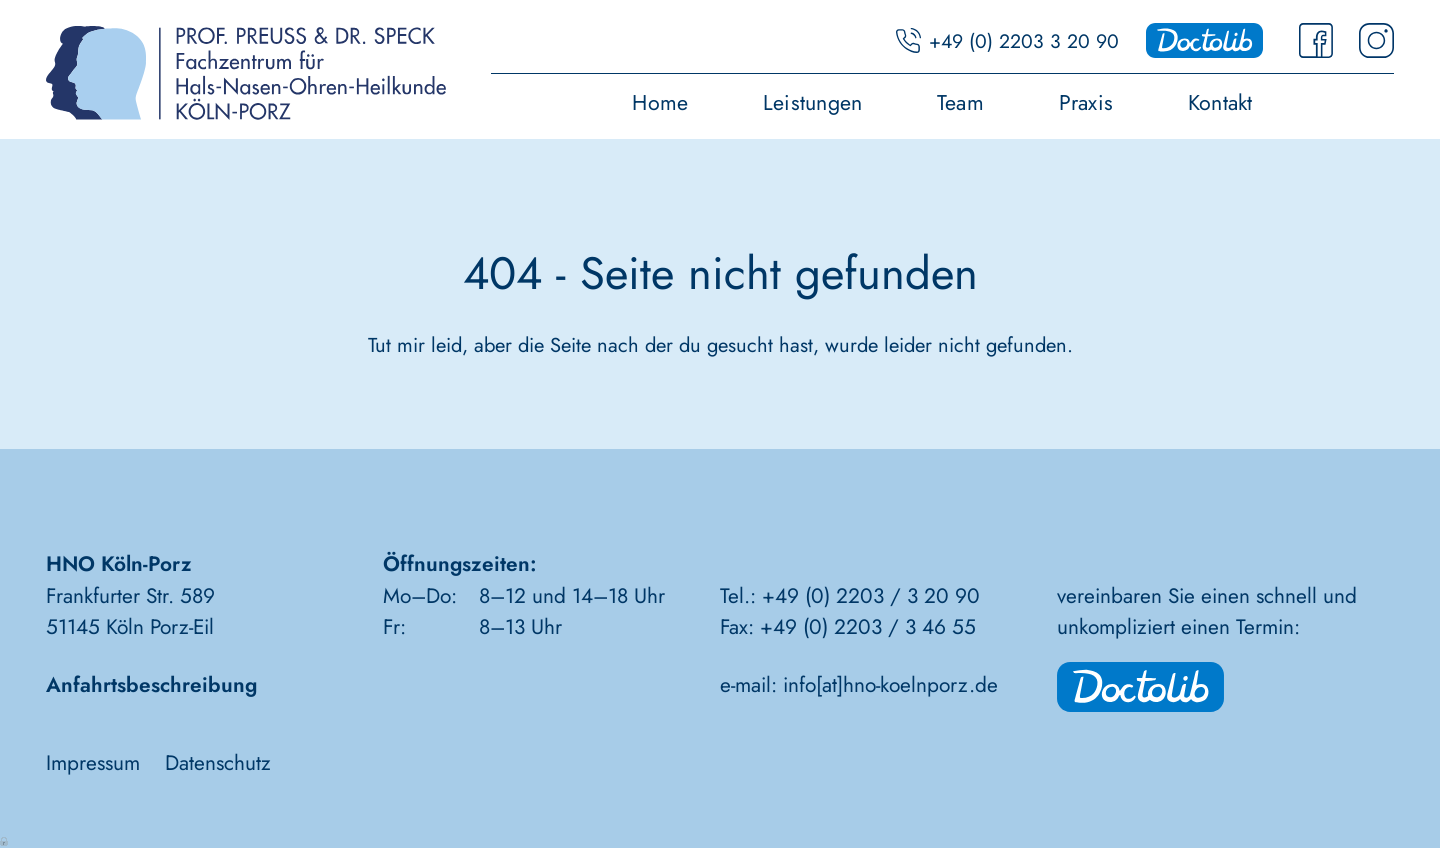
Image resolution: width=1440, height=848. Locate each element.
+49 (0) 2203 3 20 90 (1024, 41)
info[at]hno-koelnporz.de (890, 685)
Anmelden (5, 840)
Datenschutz (218, 763)
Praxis (1086, 105)
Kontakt (1220, 105)
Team (960, 105)
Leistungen (812, 105)
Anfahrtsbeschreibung (151, 685)
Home (660, 105)
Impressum (93, 763)
